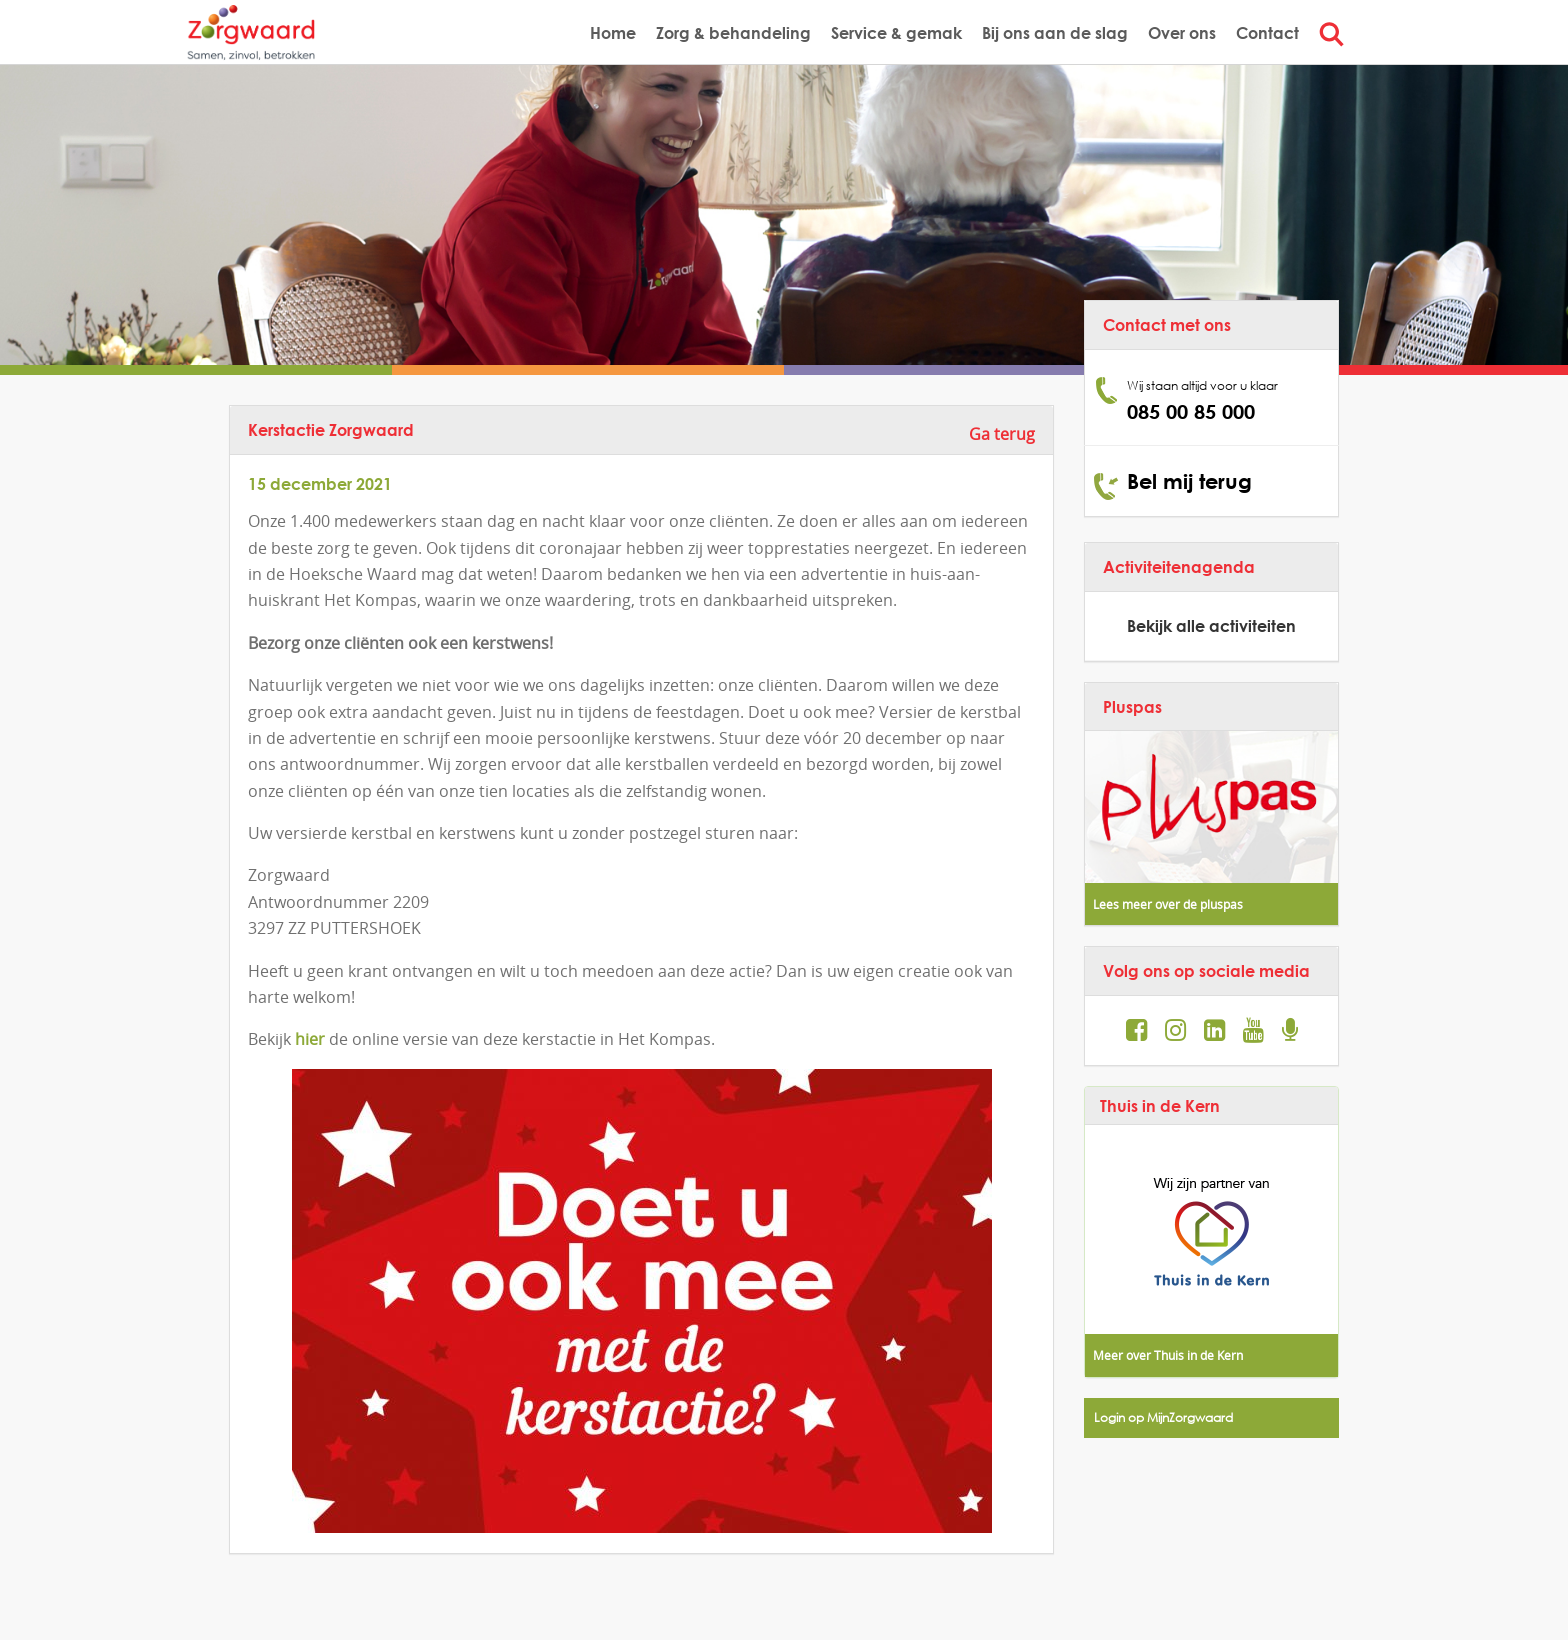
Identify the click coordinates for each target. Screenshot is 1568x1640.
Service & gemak (896, 32)
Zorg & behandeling (733, 32)
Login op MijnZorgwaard (1163, 1417)
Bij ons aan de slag (1055, 32)
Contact (1267, 32)
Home (613, 32)
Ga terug (1002, 434)
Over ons (1182, 32)
